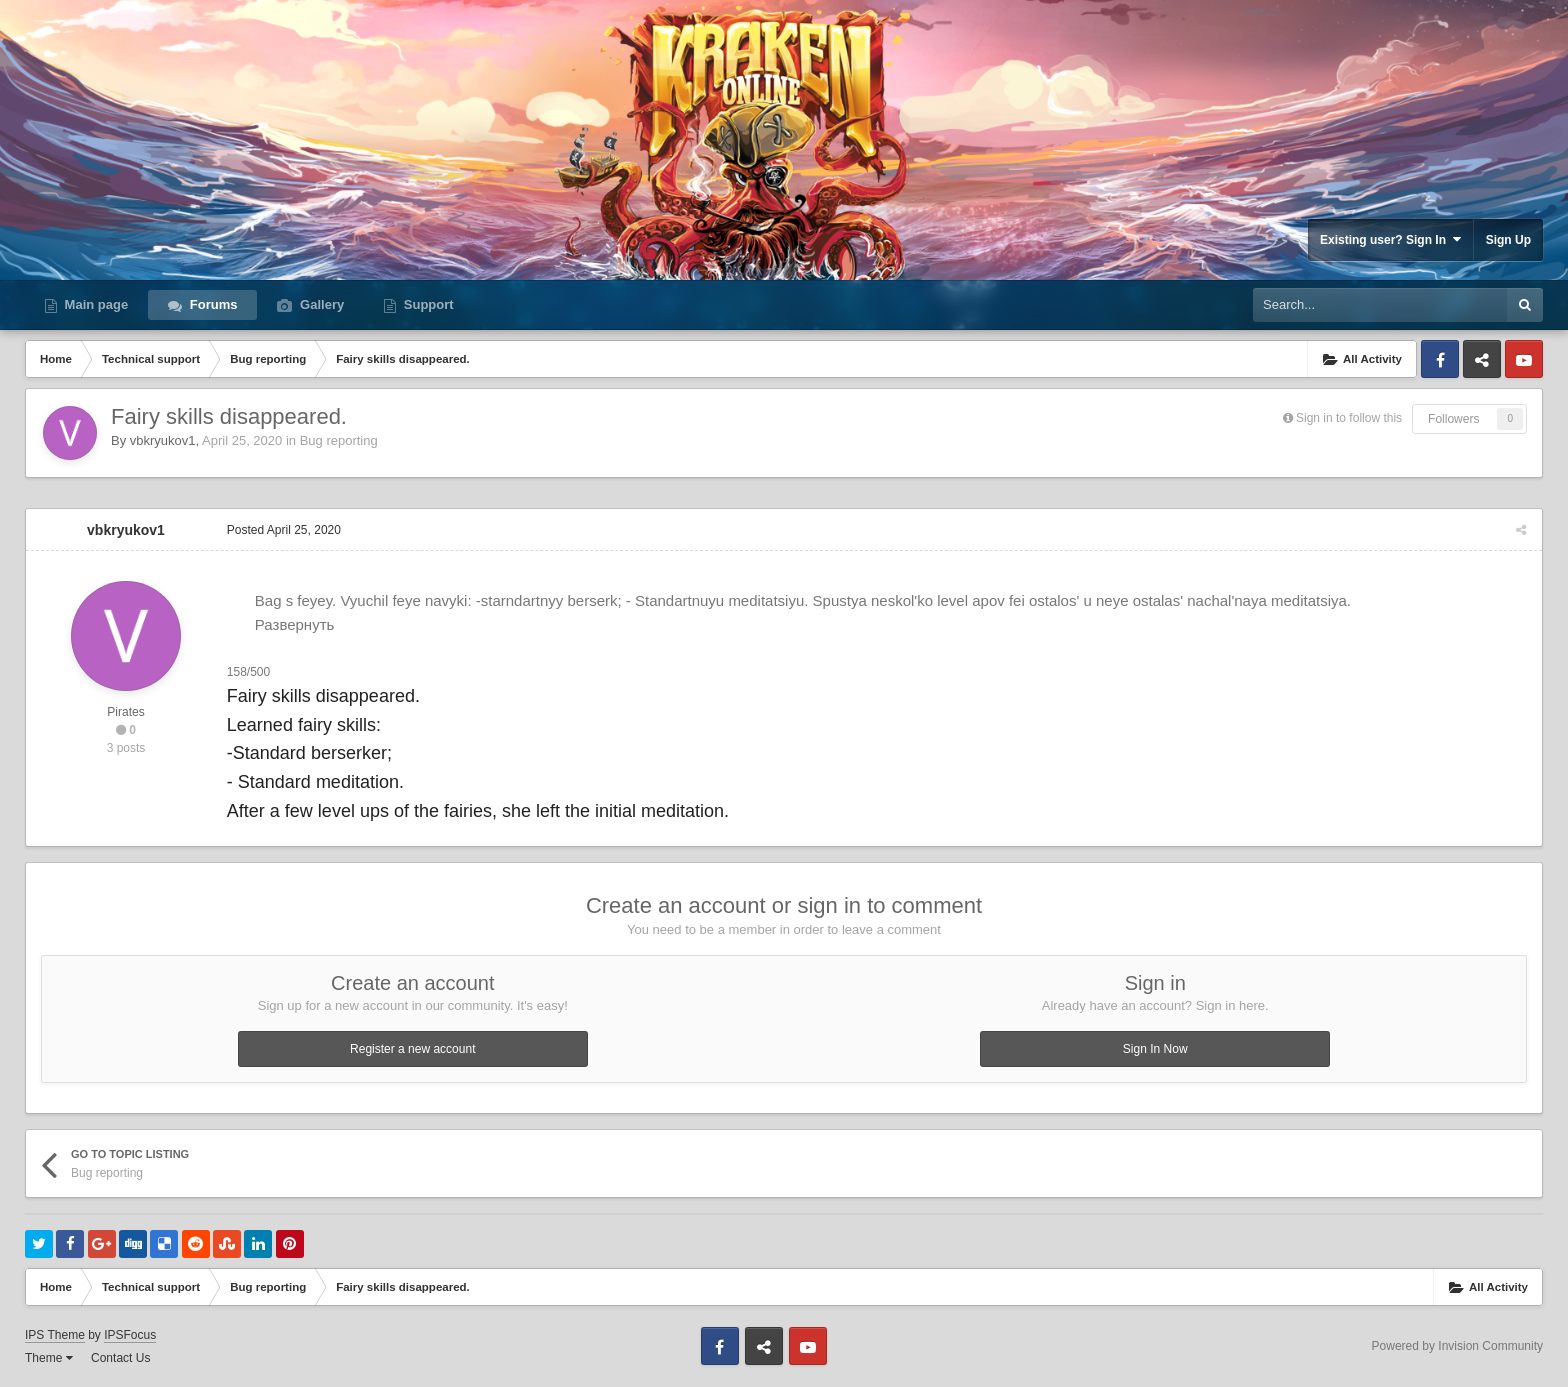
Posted (283, 530)
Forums (211, 304)
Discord (1482, 359)
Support (426, 304)
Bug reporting (339, 440)
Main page (94, 304)
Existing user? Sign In (1390, 239)
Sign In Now (1155, 1049)
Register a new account (412, 1049)
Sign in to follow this (1349, 418)
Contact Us (120, 1358)
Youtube (1524, 359)
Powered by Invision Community (1457, 1346)
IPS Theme (55, 1335)
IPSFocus (130, 1335)
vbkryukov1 (163, 440)
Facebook (1440, 359)
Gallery (320, 304)
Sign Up (1508, 240)
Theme (49, 1358)
